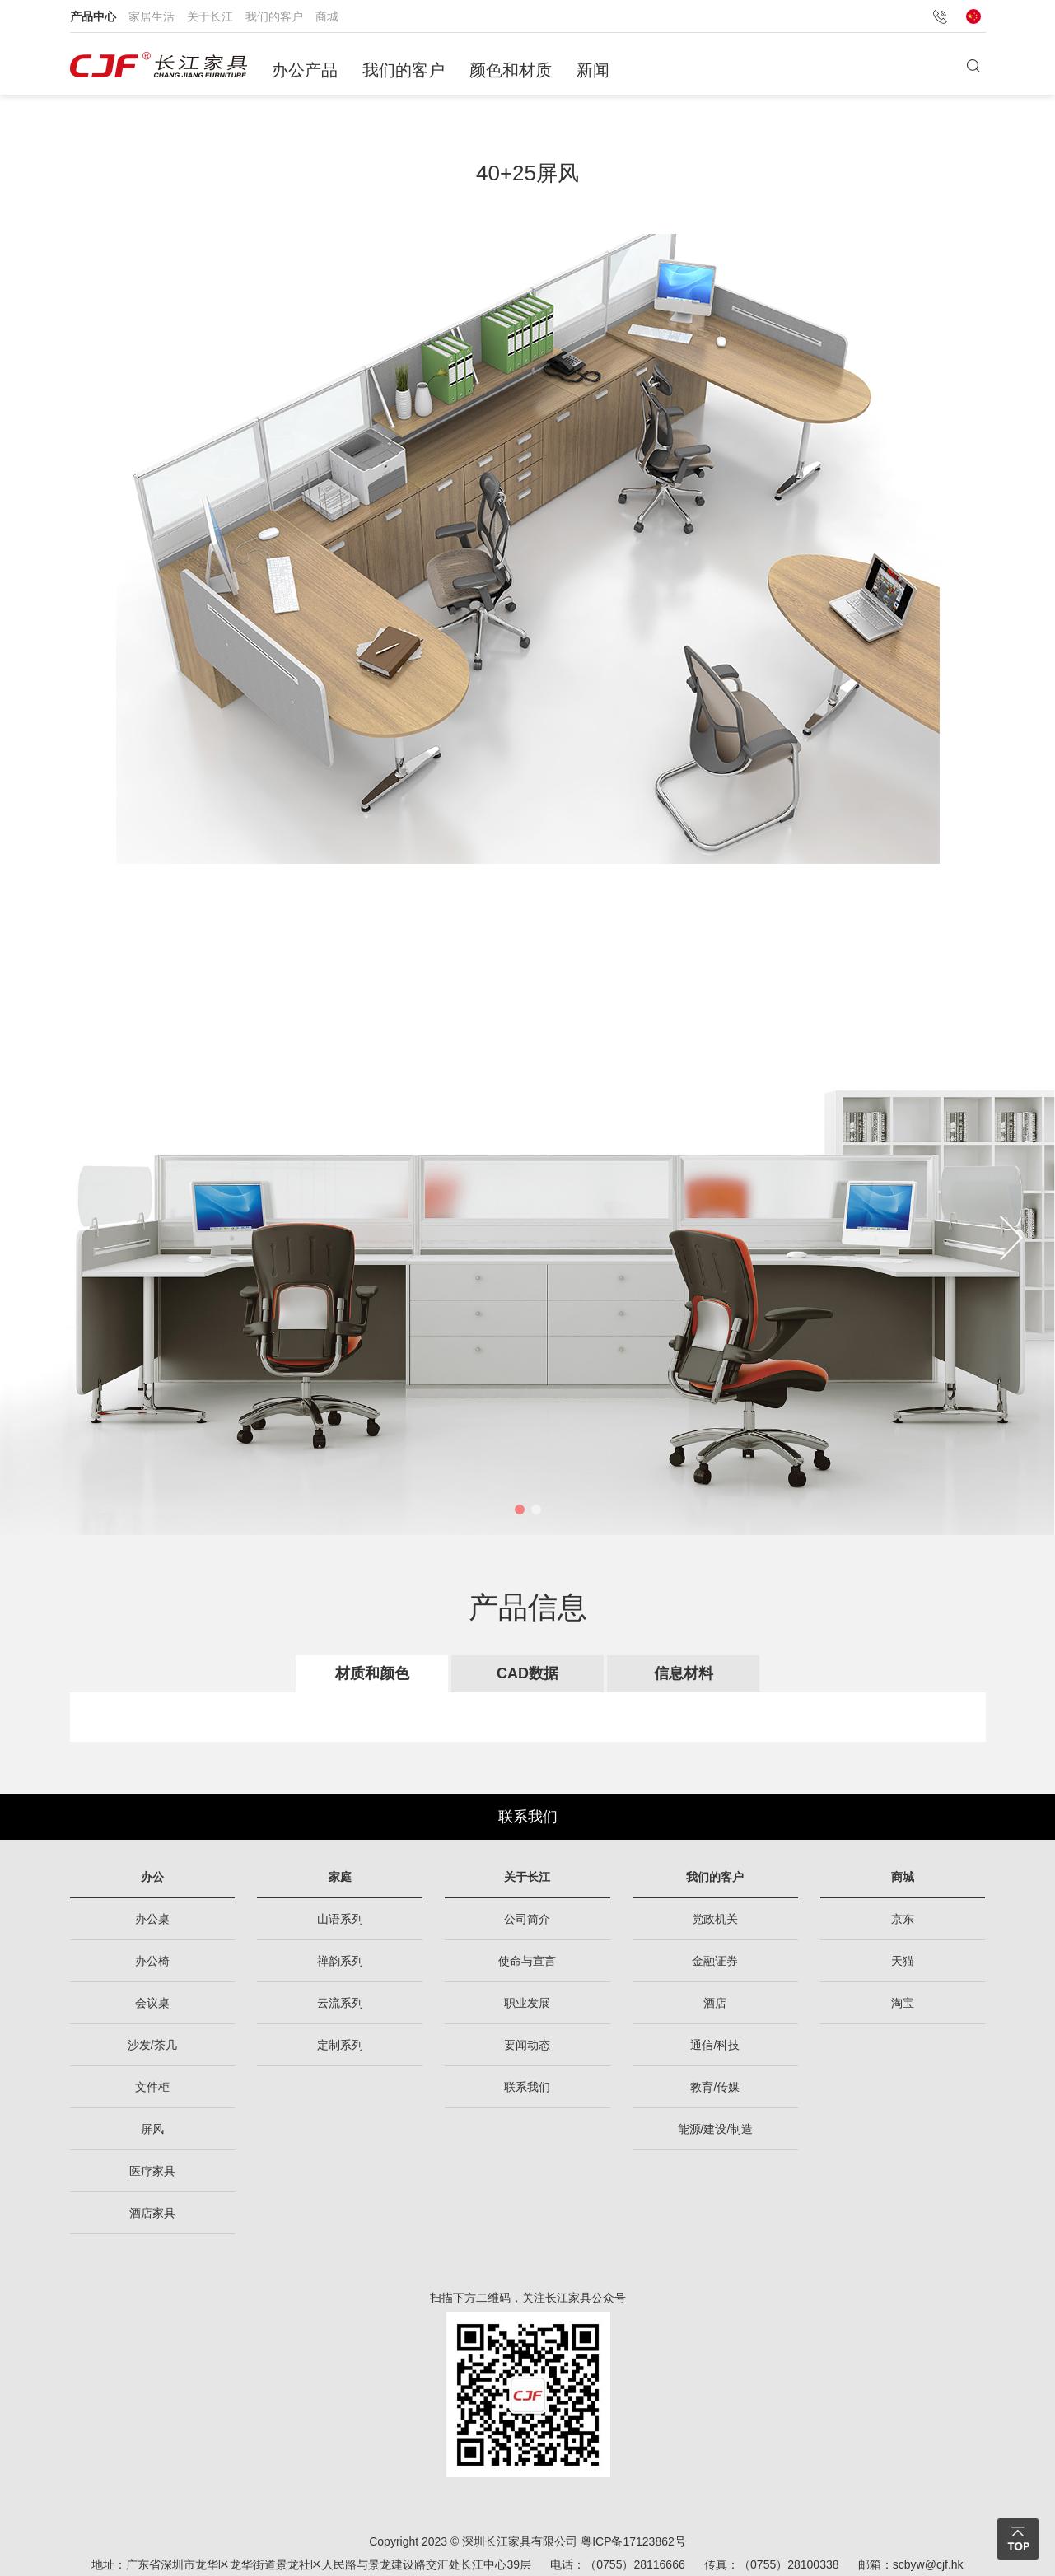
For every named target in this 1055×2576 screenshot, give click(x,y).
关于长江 (210, 16)
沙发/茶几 (152, 2044)
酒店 (714, 2002)
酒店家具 (152, 2212)
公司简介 (527, 1918)
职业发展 (527, 2002)
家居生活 (151, 16)
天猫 (902, 1960)
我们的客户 (274, 16)
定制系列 (340, 2044)
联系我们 (528, 1816)
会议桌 (152, 2002)
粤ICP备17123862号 (633, 2541)
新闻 (593, 70)
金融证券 (715, 1960)
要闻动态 (527, 2044)
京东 (902, 1918)
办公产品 (305, 70)
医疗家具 (152, 2170)
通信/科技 (715, 2044)
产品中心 (93, 16)
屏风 (152, 2128)
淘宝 (902, 2002)
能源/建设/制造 (716, 2128)
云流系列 (340, 2002)
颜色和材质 (510, 70)
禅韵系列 (340, 1960)
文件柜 (152, 2086)
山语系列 (340, 1918)
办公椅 (152, 1960)
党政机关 (715, 1918)
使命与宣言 (527, 1960)
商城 (326, 16)
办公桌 (152, 1918)
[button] (520, 1509)
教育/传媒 (715, 2086)
